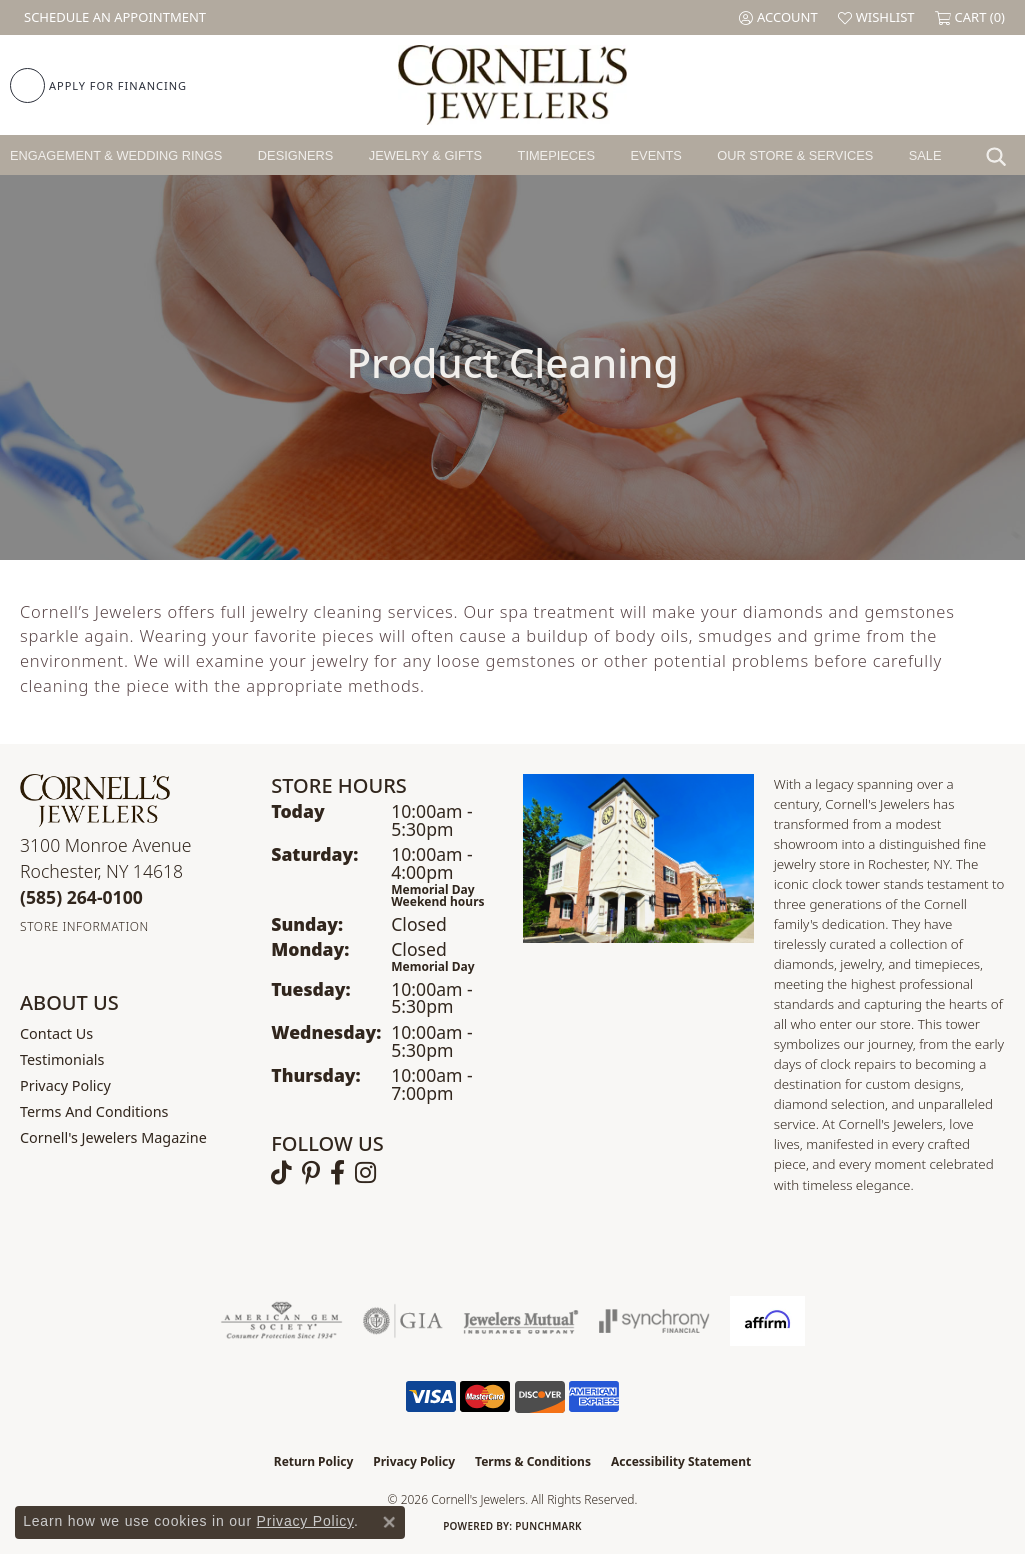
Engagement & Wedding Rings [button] (116, 155)
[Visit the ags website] (281, 1321)
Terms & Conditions (533, 1461)
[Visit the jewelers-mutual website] (520, 1321)
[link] (113, 17)
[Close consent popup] (389, 1522)
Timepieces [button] (557, 155)
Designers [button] (295, 155)
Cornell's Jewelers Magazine (113, 1137)
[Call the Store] (81, 897)
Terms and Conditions (94, 1111)
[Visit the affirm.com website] (767, 1321)
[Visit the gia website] (403, 1321)
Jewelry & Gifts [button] (425, 155)
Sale (925, 155)
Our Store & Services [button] (795, 155)
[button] (778, 17)
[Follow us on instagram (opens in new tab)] (365, 1173)
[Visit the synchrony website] (654, 1321)
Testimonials (62, 1059)
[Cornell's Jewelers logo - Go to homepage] (512, 85)
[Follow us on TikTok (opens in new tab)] (281, 1173)
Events (656, 155)
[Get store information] (84, 926)
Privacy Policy (65, 1085)
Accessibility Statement (681, 1461)
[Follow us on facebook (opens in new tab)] (337, 1173)
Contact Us (56, 1033)
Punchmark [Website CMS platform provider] (548, 1526)
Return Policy (314, 1461)
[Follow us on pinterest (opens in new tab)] (311, 1173)
